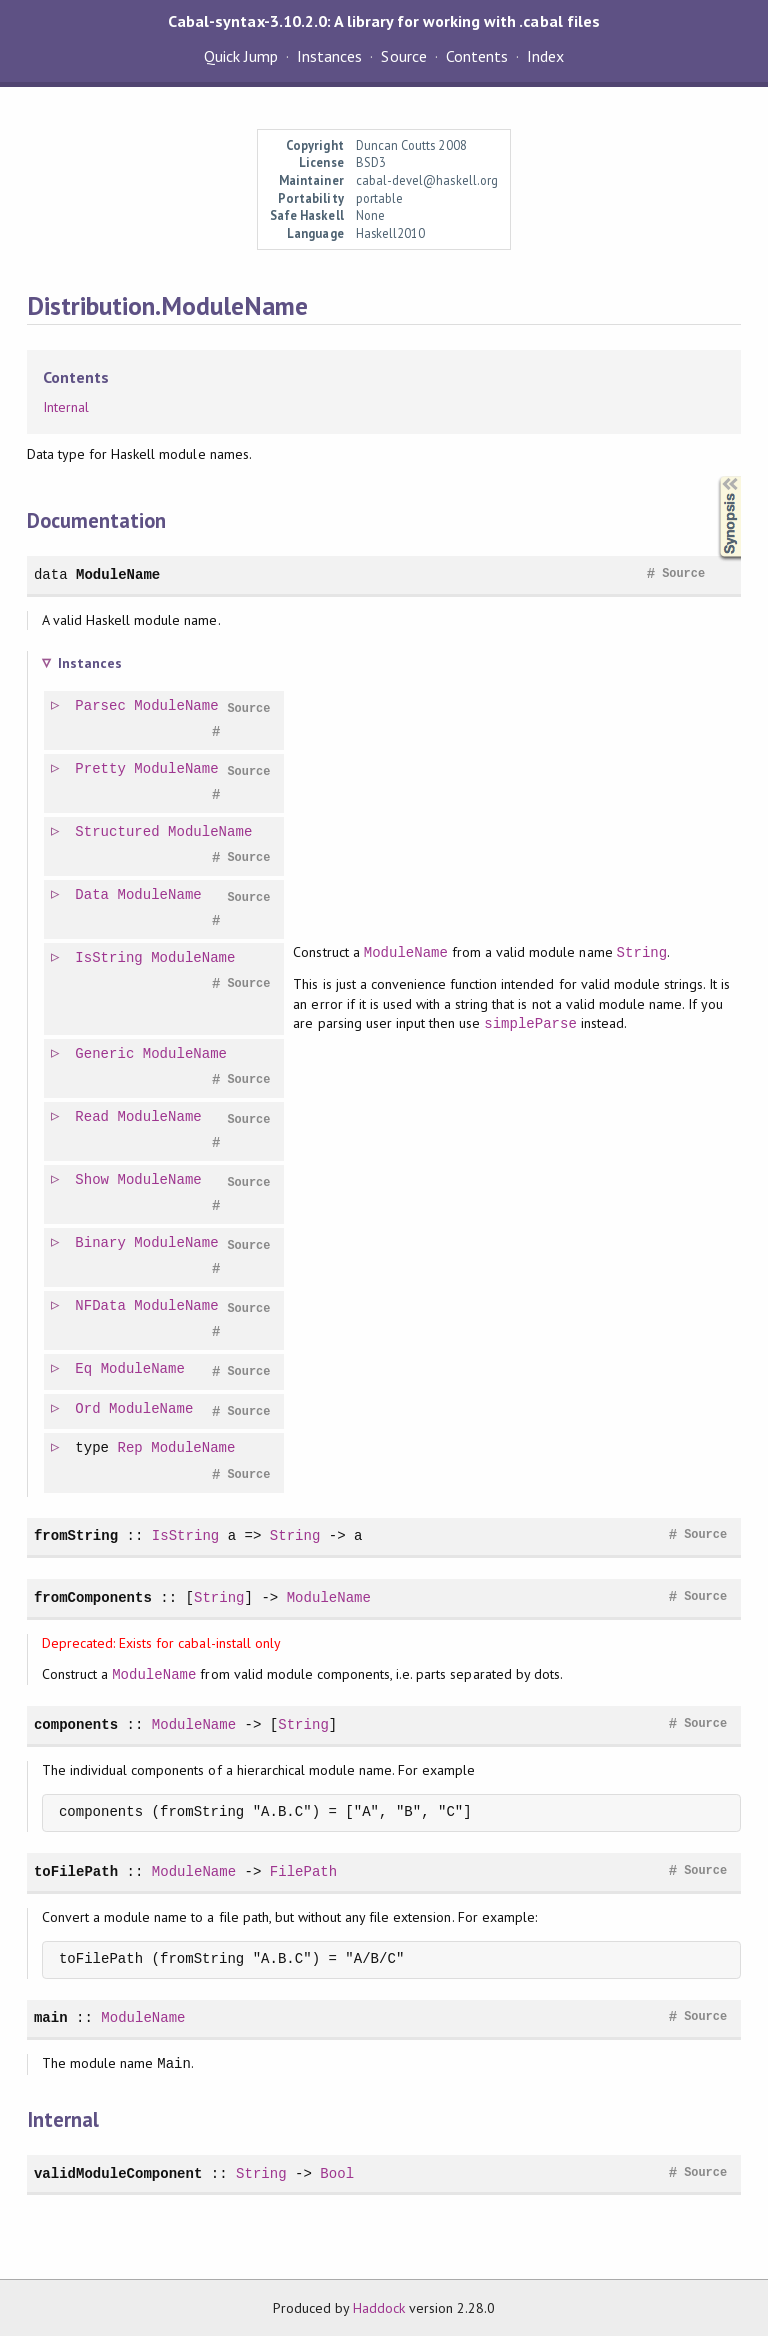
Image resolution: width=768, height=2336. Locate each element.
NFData (101, 1306)
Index (545, 56)
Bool (337, 2173)
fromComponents (93, 1597)
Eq (84, 1369)
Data (93, 895)
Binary (101, 1243)
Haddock (379, 2308)
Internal (66, 407)
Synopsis (714, 476)
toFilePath (76, 1871)
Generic (105, 1054)
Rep (131, 1448)
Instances (329, 56)
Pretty (101, 769)
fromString (76, 1535)
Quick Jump (241, 56)
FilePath (303, 1871)
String (643, 952)
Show (93, 1180)
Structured (118, 832)
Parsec (101, 706)
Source (403, 56)
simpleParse (531, 1023)
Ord (88, 1409)
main (51, 2017)
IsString (109, 958)
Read (93, 1117)
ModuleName (118, 574)
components (76, 1724)
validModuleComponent (118, 2173)
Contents (477, 56)
